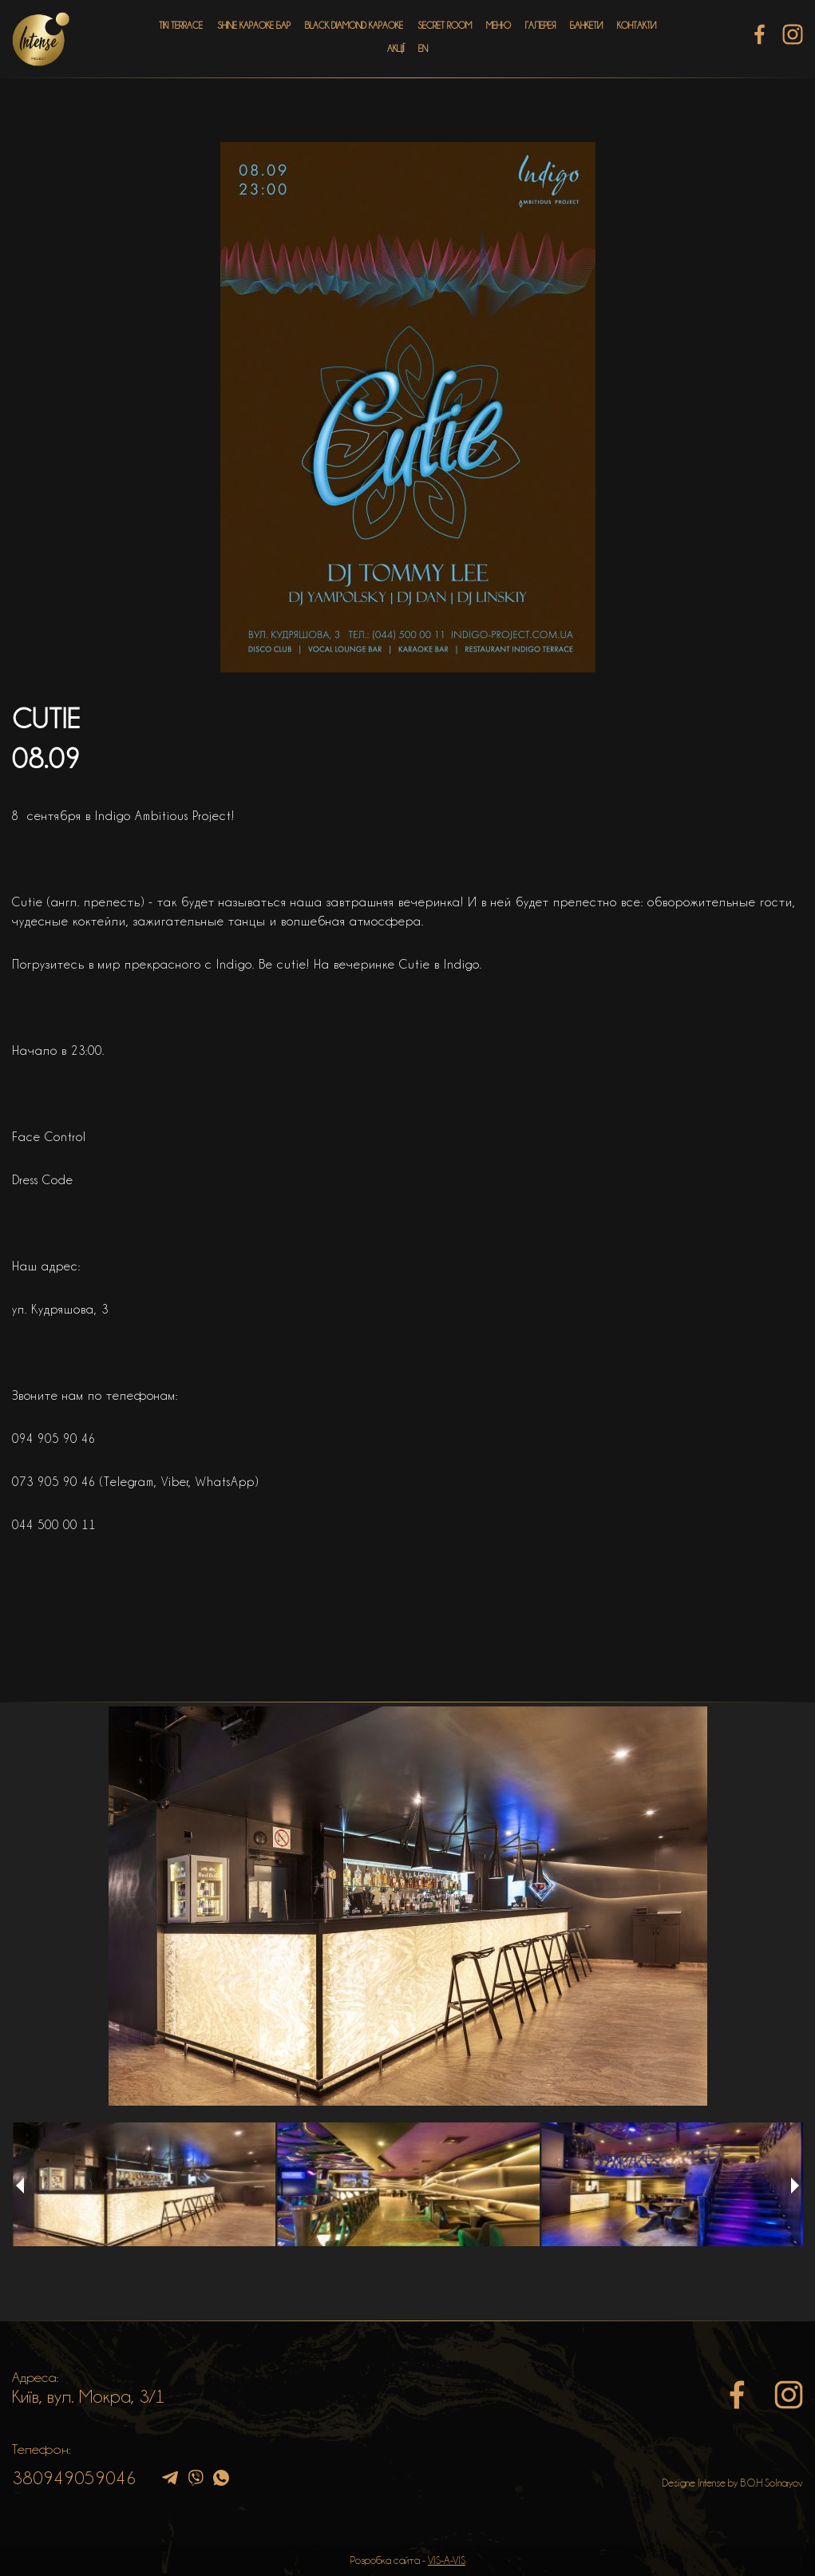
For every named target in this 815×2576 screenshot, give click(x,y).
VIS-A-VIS (446, 2560)
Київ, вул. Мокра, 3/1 (88, 2396)
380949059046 (74, 2477)
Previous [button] (20, 2186)
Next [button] (795, 2186)
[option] (407, 1906)
